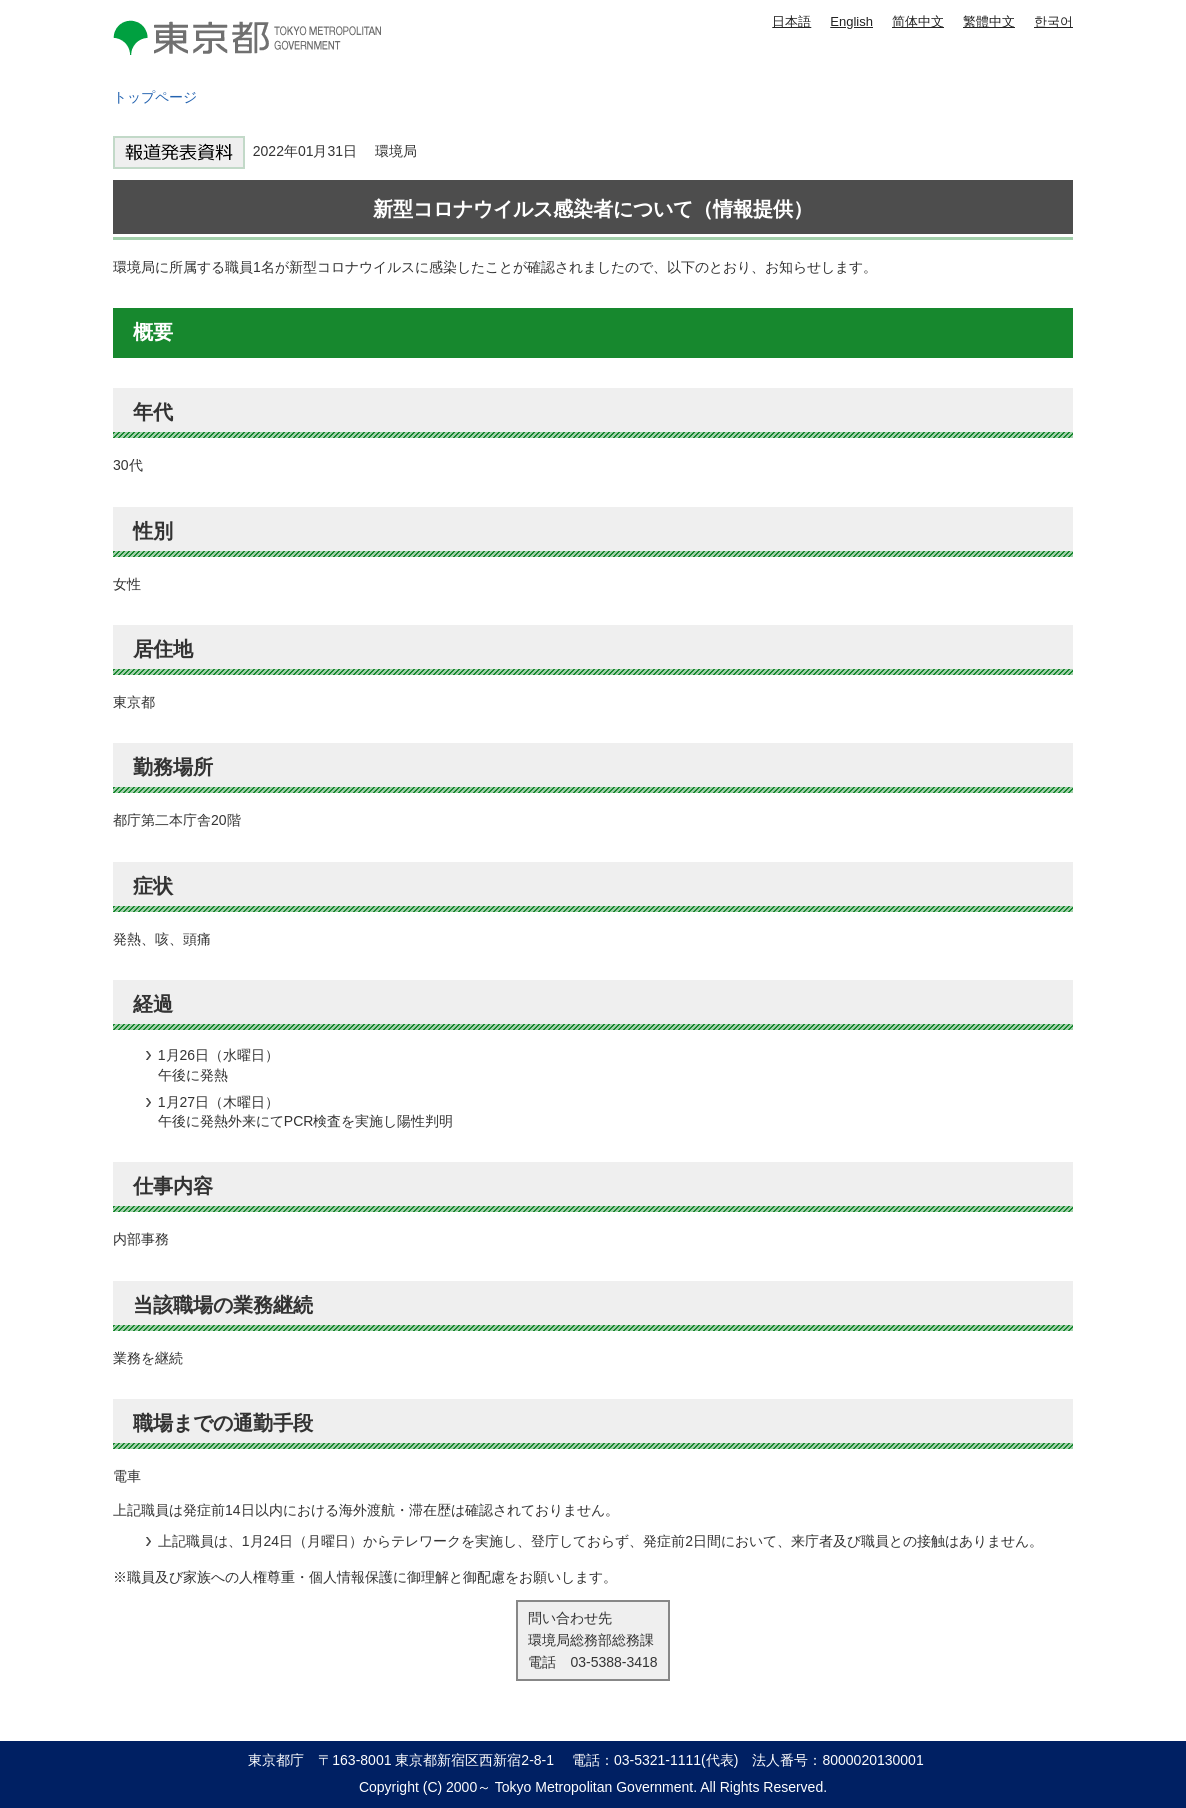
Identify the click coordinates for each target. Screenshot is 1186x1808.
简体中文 (918, 21)
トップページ (155, 97)
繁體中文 (989, 21)
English (851, 21)
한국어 (1053, 21)
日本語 (791, 21)
